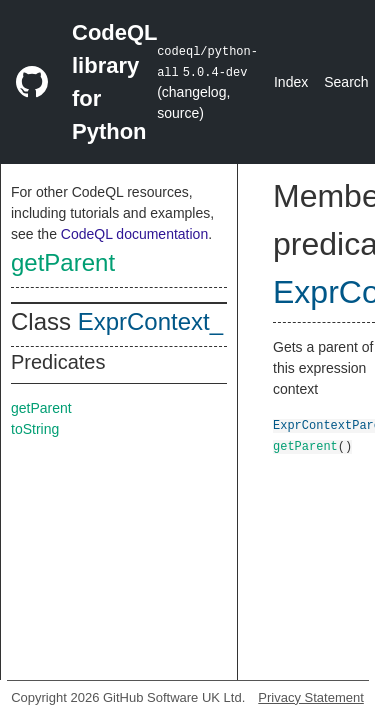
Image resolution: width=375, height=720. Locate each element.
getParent (63, 262)
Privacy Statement (311, 697)
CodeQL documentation (134, 234)
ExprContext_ (150, 321)
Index (291, 82)
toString (35, 429)
